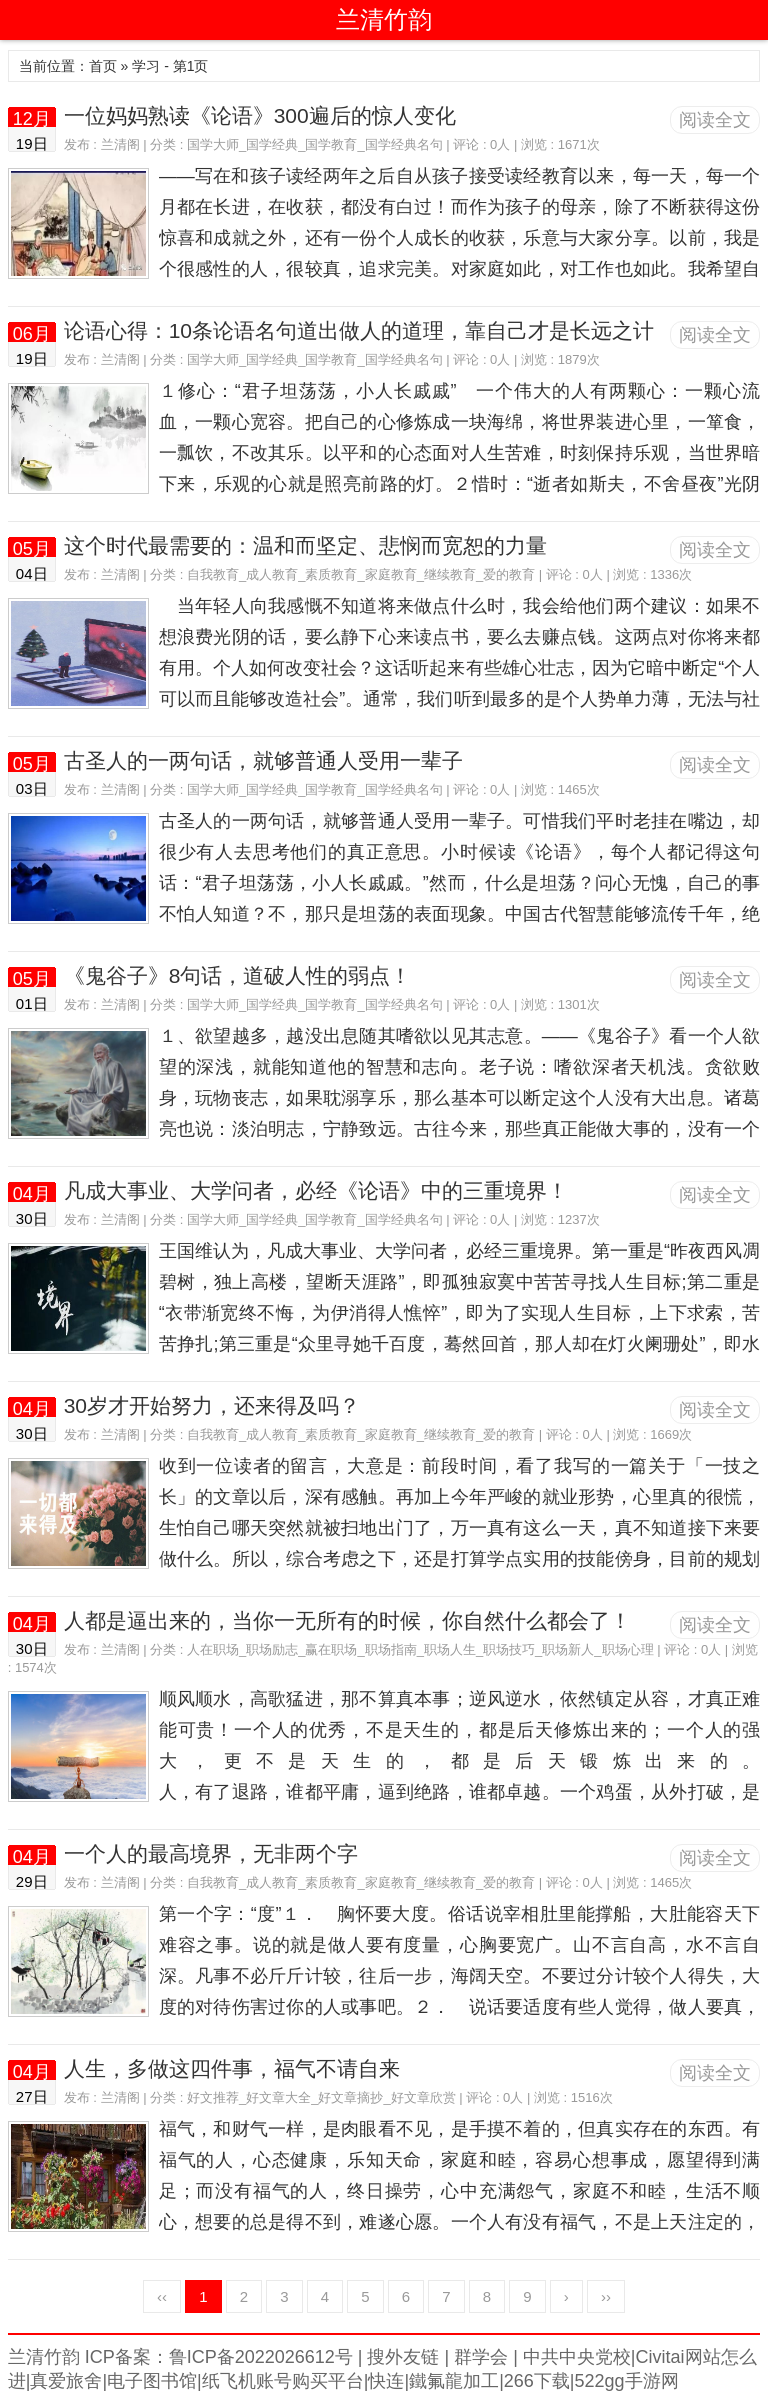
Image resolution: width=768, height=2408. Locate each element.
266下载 (537, 2381)
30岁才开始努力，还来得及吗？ (212, 1405)
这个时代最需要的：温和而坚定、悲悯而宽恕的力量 (305, 545)
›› (606, 2296)
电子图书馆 (152, 2381)
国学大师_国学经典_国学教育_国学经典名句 (315, 144)
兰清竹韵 (384, 19)
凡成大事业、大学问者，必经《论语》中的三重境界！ (316, 1190)
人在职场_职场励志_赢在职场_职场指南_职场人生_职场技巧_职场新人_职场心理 (420, 1649)
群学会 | (483, 2357)
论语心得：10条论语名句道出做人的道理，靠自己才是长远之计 (359, 330)
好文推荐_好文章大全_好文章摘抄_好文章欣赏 (321, 2097)
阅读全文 (715, 120)
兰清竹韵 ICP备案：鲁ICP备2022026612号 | (185, 2357)
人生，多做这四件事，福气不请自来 (232, 2068)
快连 (386, 2381)
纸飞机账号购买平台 (283, 2381)
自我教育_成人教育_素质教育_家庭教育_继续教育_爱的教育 (361, 574)
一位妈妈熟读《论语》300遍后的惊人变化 (260, 115)
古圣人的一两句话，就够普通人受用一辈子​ (263, 760)
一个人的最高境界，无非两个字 (211, 1853)
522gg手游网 (627, 2381)
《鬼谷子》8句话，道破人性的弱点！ (238, 975)
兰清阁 (120, 144)
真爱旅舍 (66, 2381)
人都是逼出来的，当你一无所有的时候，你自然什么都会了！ (347, 1620)
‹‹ (162, 2296)
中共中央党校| (577, 2357)
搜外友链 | (405, 2357)
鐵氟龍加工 (454, 2381)
